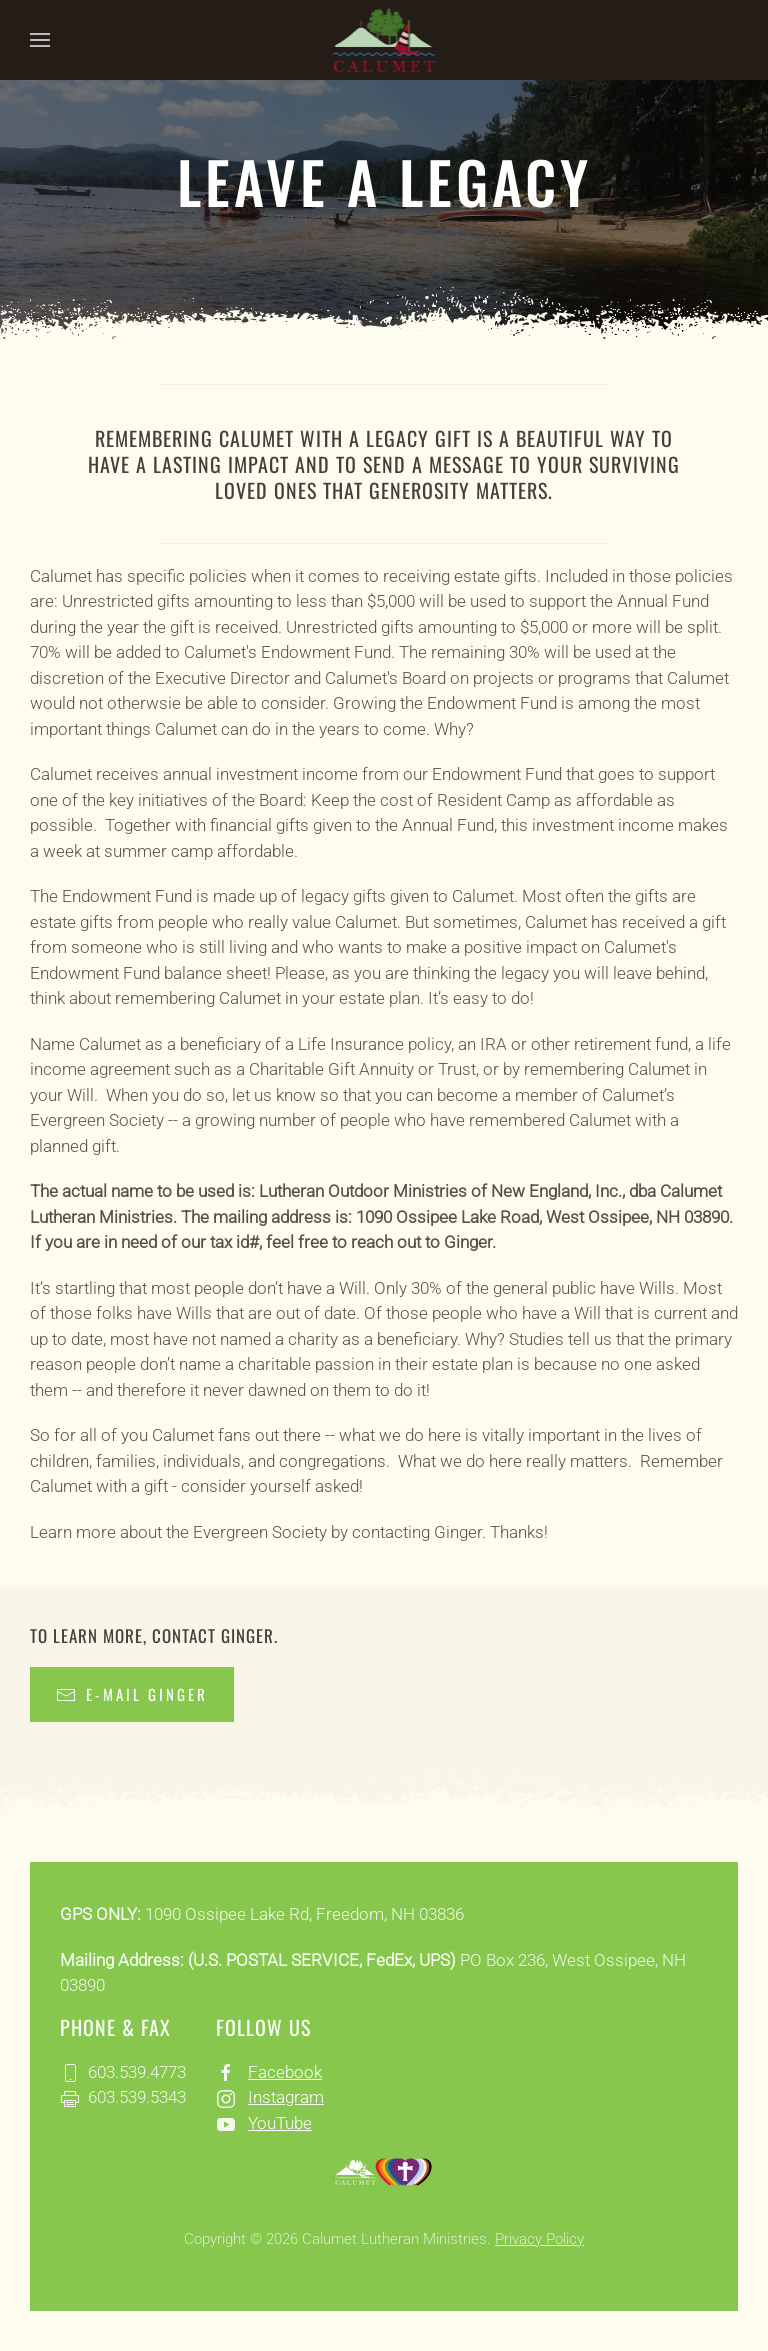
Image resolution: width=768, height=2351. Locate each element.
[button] (40, 40)
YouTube (280, 2123)
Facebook (285, 2072)
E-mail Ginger (132, 1694)
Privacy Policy (539, 2239)
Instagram (286, 2097)
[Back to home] (384, 40)
